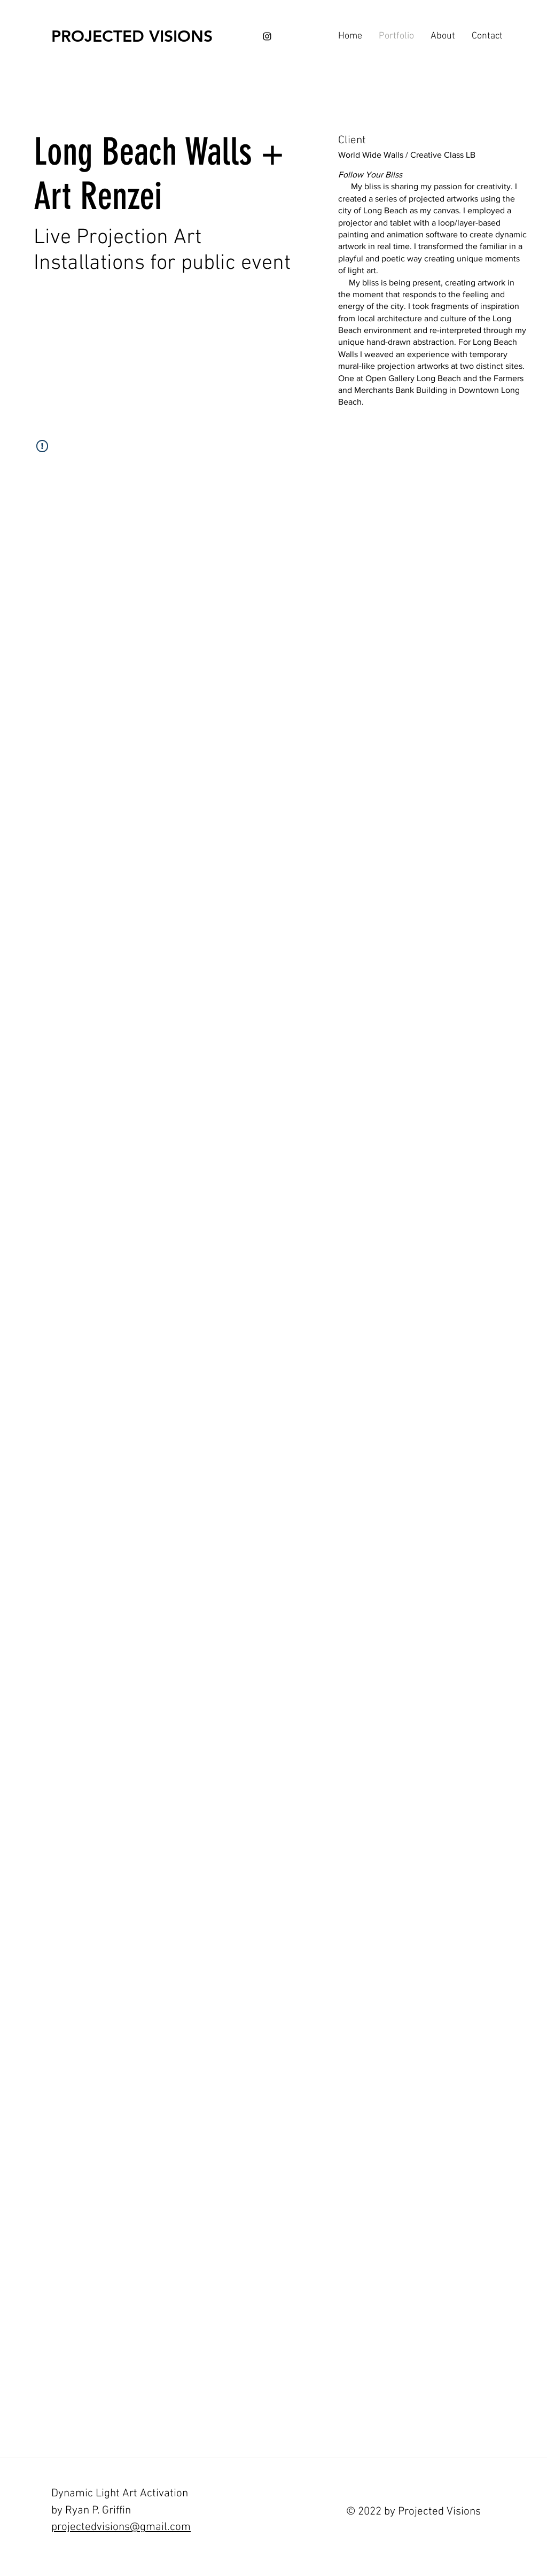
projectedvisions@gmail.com (121, 2527)
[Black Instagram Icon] (267, 36)
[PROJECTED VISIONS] (132, 36)
